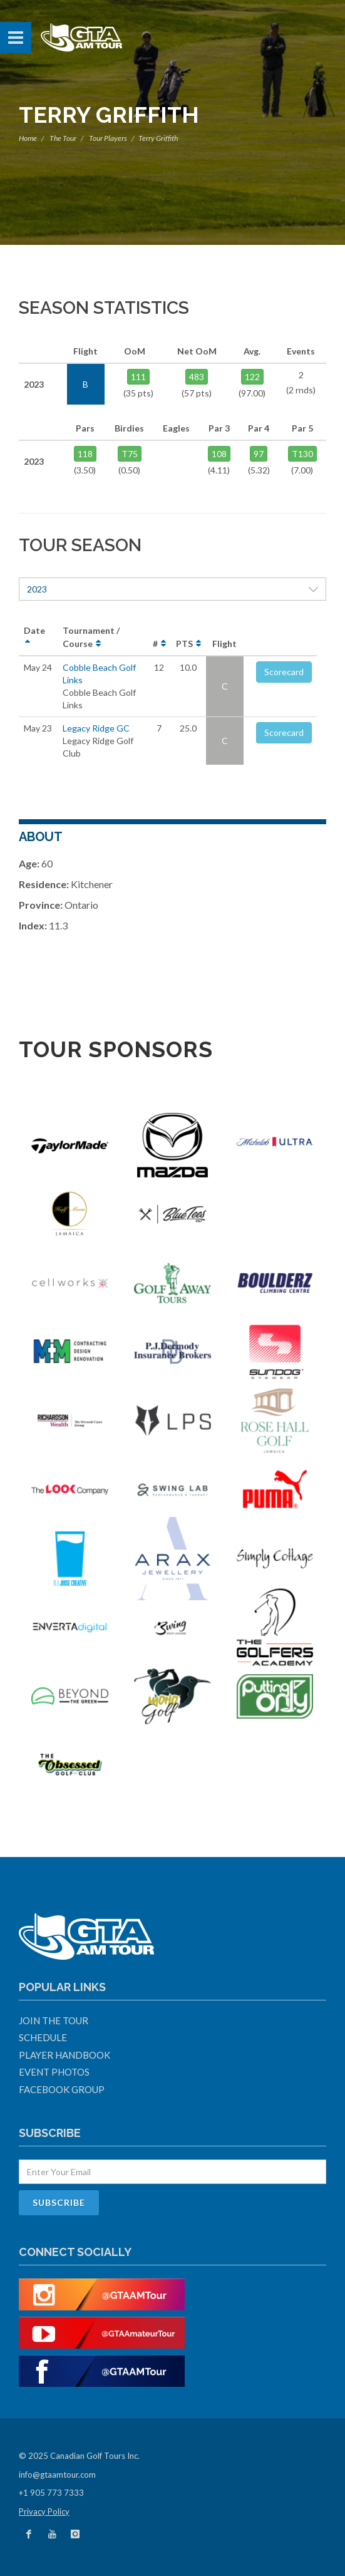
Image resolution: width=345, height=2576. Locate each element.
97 (259, 453)
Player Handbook (64, 2055)
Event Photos (54, 2071)
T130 (302, 453)
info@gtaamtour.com (57, 2475)
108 (219, 453)
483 (196, 376)
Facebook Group (62, 2089)
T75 (129, 453)
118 (85, 453)
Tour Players (108, 138)
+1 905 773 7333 (51, 2493)
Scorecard (284, 671)
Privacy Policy (44, 2511)
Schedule (43, 2037)
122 (252, 376)
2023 (172, 589)
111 (138, 376)
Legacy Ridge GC (96, 728)
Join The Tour (53, 2020)
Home (28, 138)
